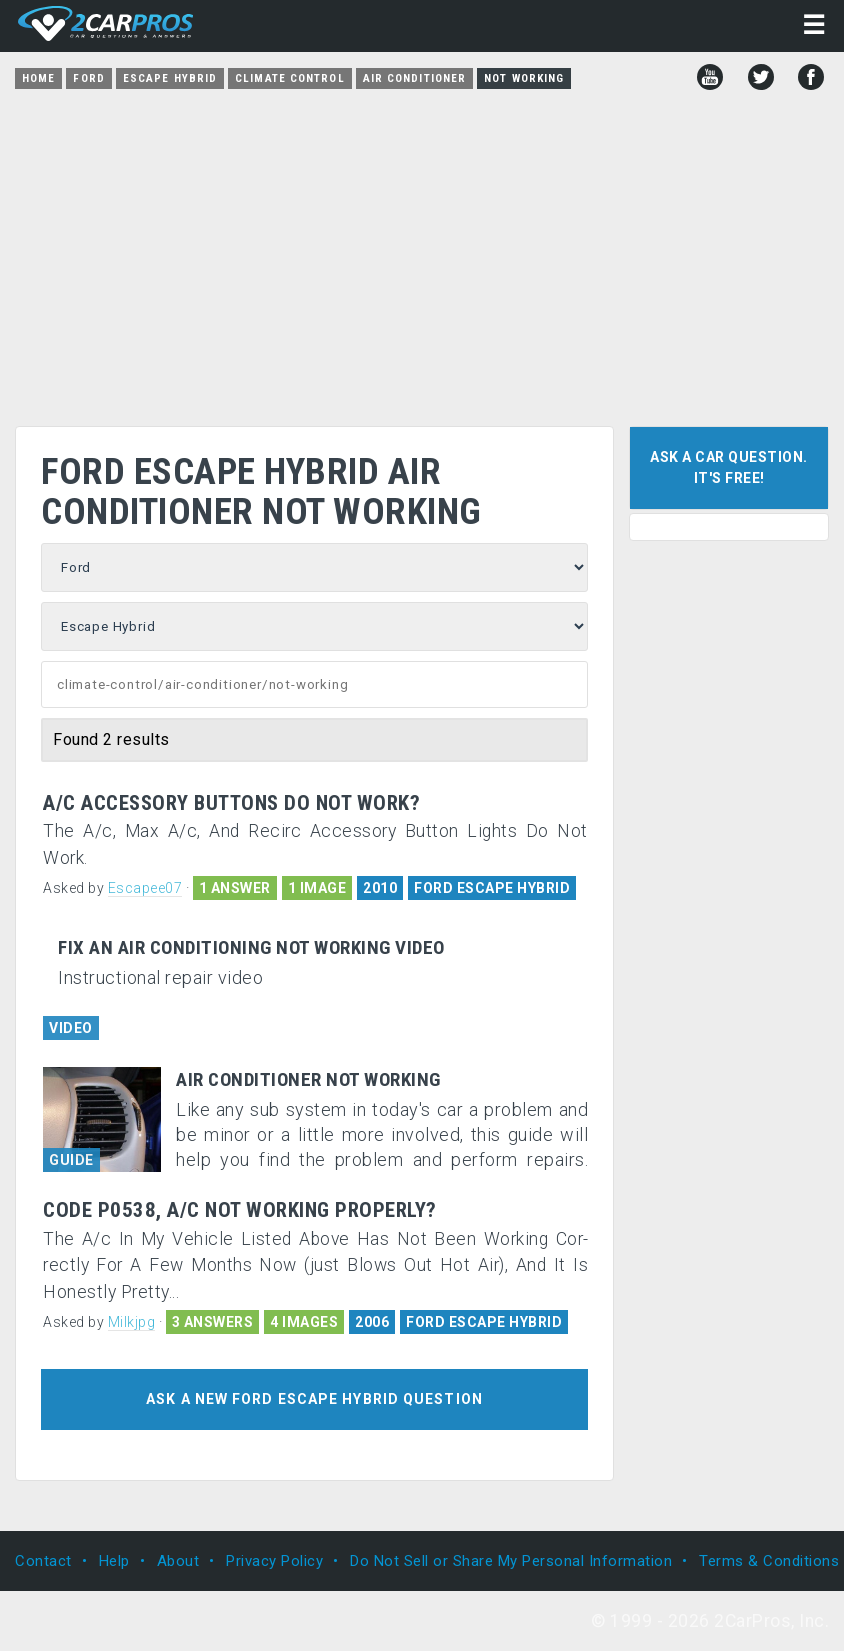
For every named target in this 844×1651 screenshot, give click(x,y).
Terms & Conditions (769, 1561)
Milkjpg (132, 1322)
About (178, 1561)
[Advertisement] (422, 251)
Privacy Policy (274, 1561)
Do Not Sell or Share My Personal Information (511, 1561)
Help (114, 1561)
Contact (43, 1561)
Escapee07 (145, 888)
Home (38, 78)
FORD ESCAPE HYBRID (492, 888)
